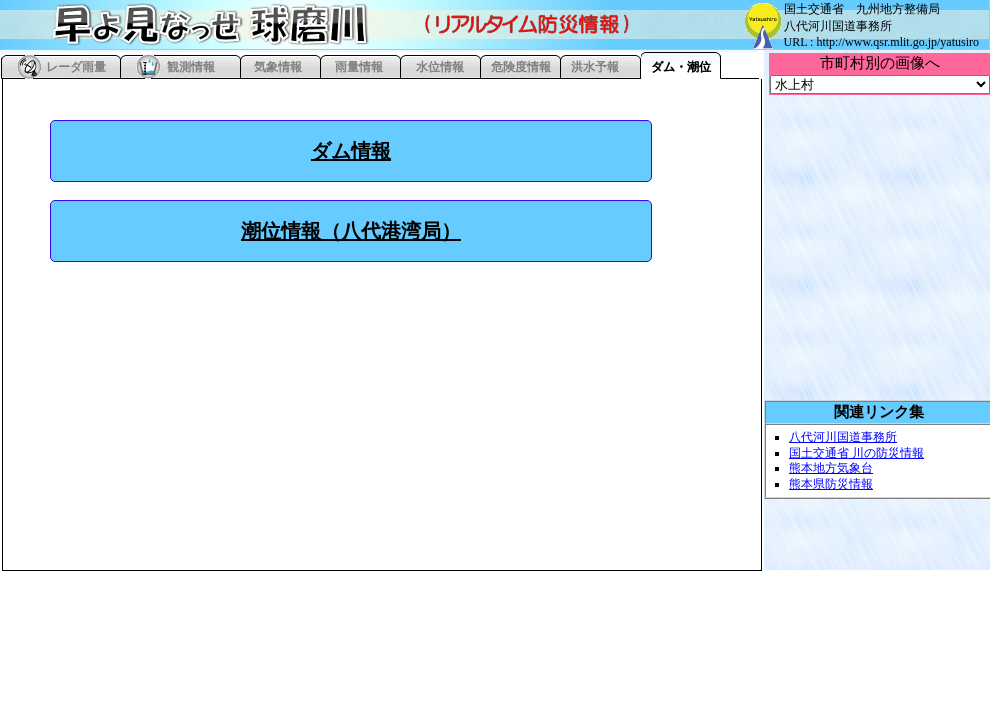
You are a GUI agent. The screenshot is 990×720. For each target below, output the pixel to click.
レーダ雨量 (76, 67)
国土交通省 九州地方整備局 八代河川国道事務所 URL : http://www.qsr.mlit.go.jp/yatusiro (881, 25)
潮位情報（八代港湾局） (351, 231)
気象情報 (278, 67)
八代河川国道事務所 (843, 437)
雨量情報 (359, 67)
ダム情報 (351, 151)
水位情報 (440, 67)
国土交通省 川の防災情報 (856, 453)
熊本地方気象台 (831, 468)
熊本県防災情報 (831, 484)
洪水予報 (595, 67)
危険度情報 (521, 67)
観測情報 (191, 67)
